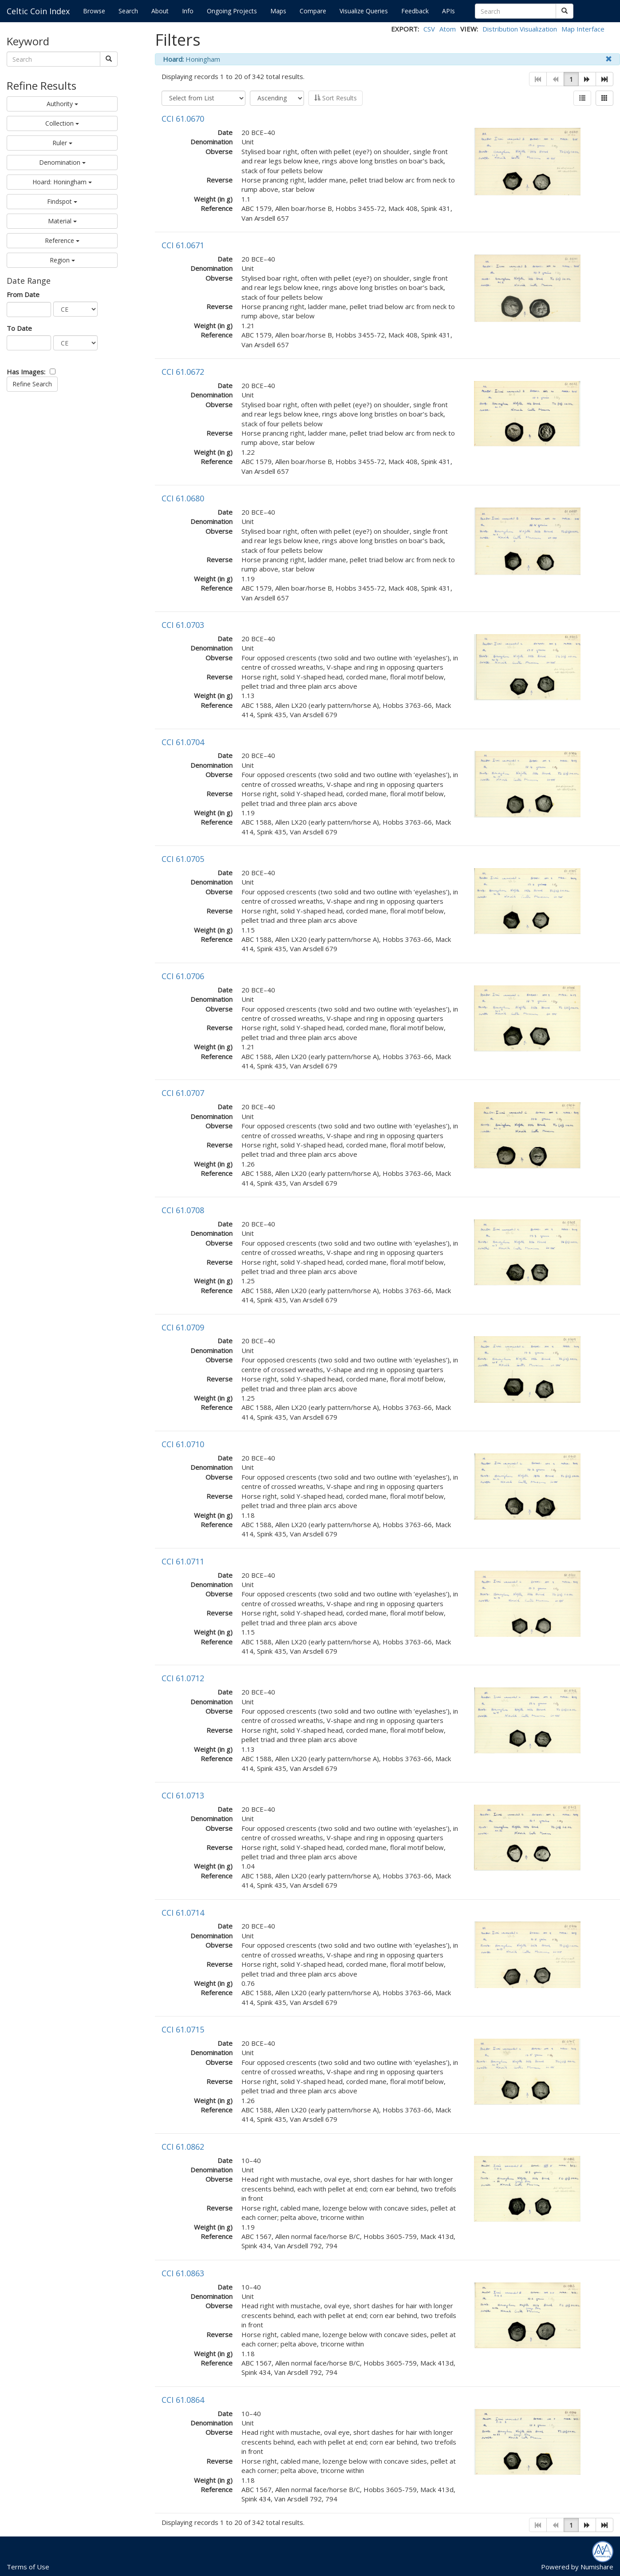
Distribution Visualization (519, 28)
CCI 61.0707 (183, 1093)
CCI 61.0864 (183, 2399)
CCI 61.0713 (183, 1795)
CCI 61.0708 (183, 1210)
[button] (587, 79)
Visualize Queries (364, 11)
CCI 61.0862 (183, 2146)
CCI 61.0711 (183, 1561)
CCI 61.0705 (183, 858)
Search (128, 11)
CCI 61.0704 (183, 742)
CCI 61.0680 (183, 498)
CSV (429, 28)
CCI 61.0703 (183, 624)
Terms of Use (28, 2566)
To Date (19, 328)
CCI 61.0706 (183, 976)
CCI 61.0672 (183, 371)
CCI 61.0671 (183, 245)
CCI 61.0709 (183, 1327)
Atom (447, 28)
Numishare (597, 2566)
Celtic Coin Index (38, 11)
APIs (448, 11)
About (160, 11)
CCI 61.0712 (183, 1678)
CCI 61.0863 (183, 2273)
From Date (23, 294)
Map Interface (582, 28)
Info (188, 11)
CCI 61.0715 (183, 2029)
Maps (278, 11)
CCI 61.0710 (183, 1444)
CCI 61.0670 (183, 118)
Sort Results (335, 98)
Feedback (415, 11)
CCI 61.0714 (183, 1912)
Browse (94, 11)
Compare (313, 11)
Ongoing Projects (232, 11)
